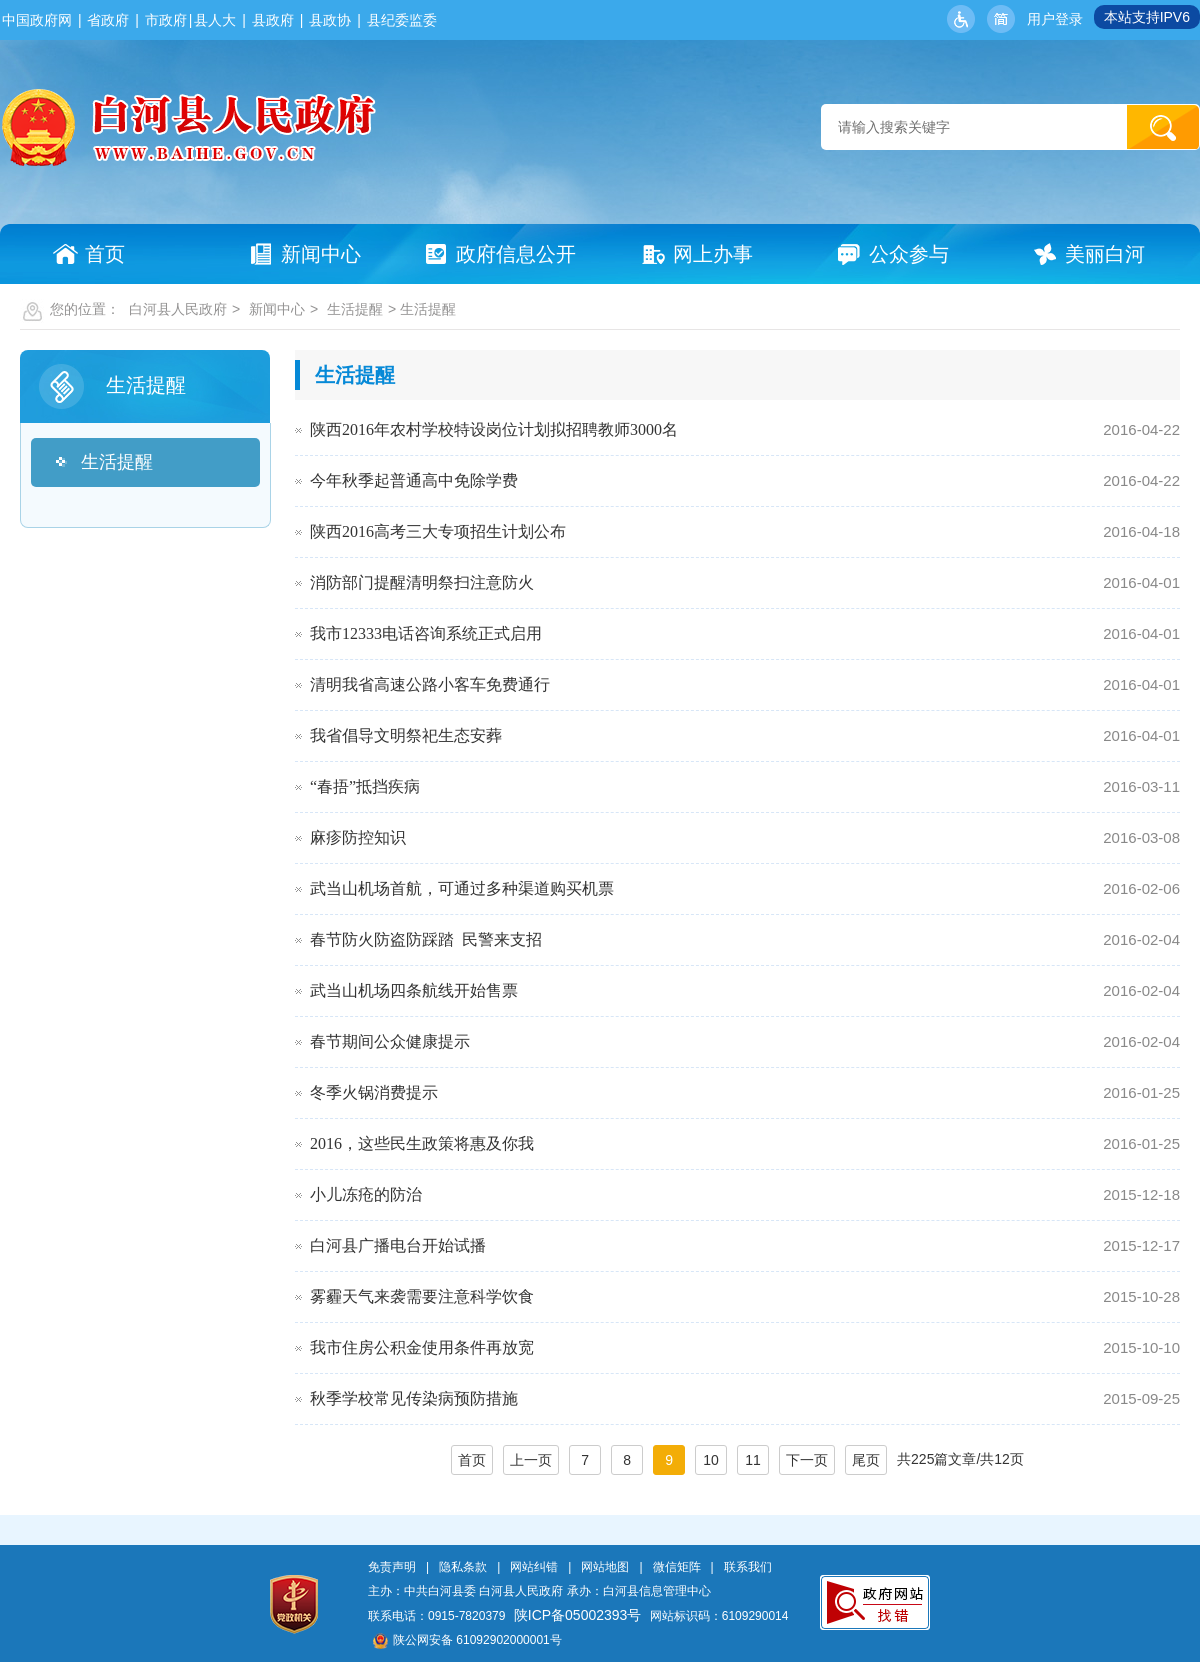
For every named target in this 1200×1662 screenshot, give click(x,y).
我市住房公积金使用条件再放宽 (422, 1347)
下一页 (807, 1460)
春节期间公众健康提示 (390, 1041)
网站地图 (605, 1567)
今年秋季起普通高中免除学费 (414, 480)
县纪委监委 (402, 20)
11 (753, 1460)
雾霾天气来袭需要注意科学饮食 (422, 1296)
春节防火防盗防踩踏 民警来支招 (426, 939)
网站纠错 (534, 1567)
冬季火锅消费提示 (374, 1092)
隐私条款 (463, 1567)
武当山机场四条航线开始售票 (414, 990)
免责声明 (392, 1567)
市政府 (166, 20)
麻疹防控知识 (358, 837)
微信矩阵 (677, 1567)
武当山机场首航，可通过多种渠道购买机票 (462, 888)
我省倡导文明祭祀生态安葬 (406, 735)
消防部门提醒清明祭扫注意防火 (422, 582)
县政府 (273, 20)
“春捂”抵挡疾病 (365, 786)
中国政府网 (37, 20)
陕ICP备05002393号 (578, 1615)
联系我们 (748, 1567)
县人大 (215, 20)
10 (711, 1460)
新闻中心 (277, 309)
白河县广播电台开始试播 (398, 1245)
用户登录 (1055, 19)
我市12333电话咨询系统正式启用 (426, 633)
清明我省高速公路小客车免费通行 (430, 684)
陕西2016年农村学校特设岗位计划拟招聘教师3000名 (494, 429)
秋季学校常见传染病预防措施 (414, 1398)
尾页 (866, 1460)
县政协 (330, 20)
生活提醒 (355, 309)
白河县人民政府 (178, 309)
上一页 (531, 1460)
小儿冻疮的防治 (366, 1194)
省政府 (108, 20)
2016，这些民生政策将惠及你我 (422, 1143)
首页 (472, 1460)
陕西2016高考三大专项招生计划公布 (438, 531)
